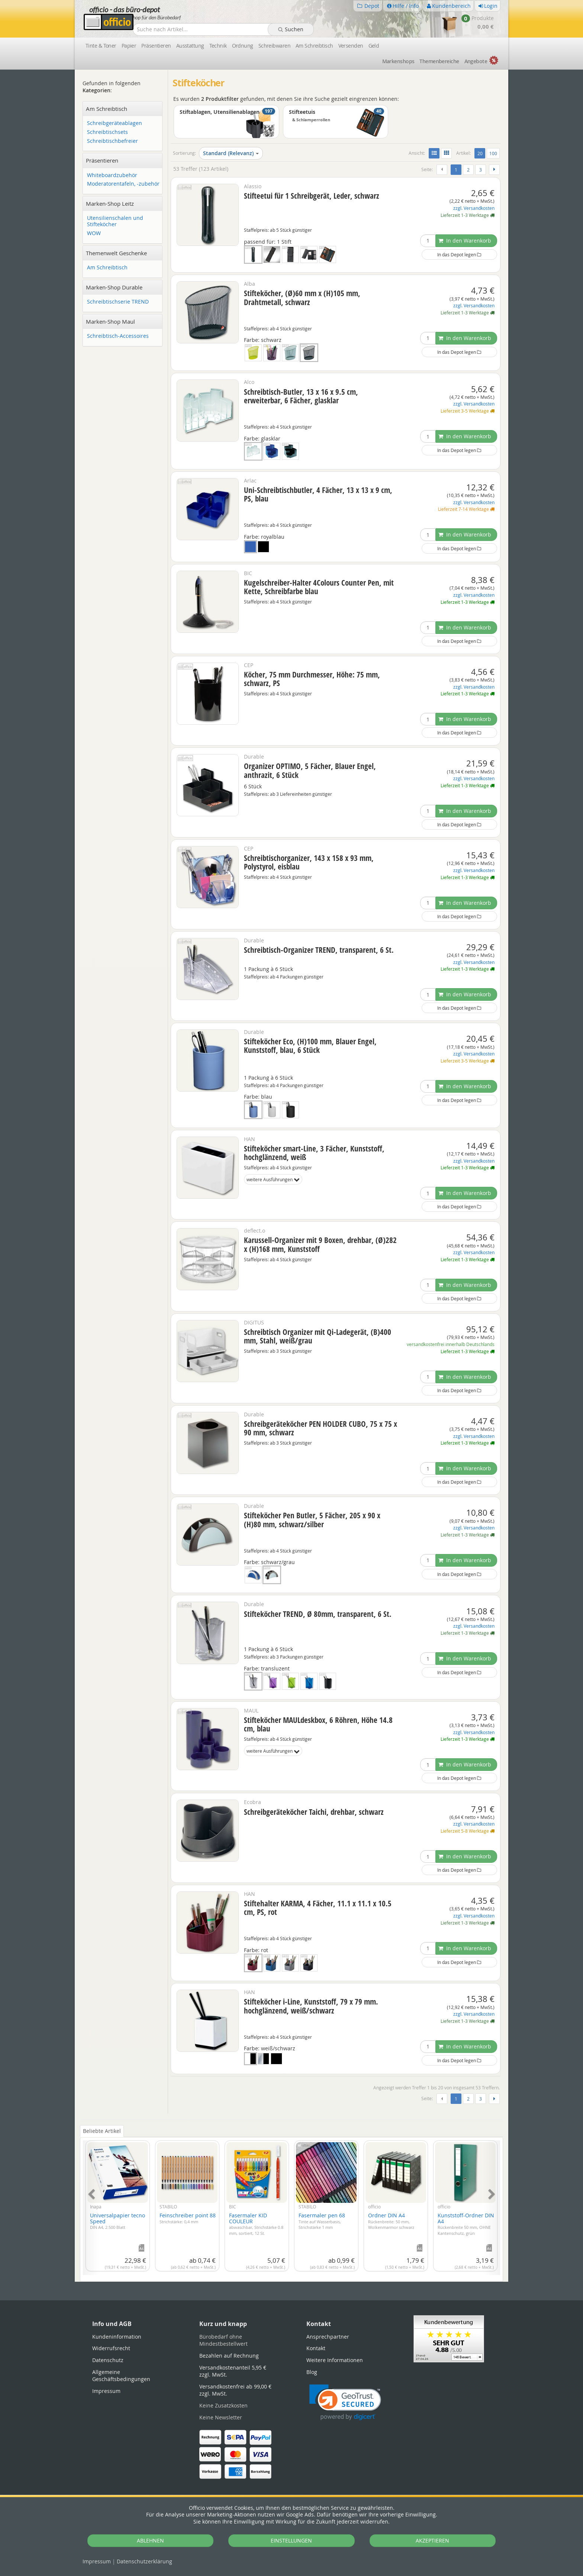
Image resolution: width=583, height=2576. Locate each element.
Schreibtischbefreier (112, 141)
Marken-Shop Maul (110, 321)
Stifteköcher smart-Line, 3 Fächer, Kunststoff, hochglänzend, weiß (314, 1152)
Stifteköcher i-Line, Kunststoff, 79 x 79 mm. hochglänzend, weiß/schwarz (311, 2005)
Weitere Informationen (334, 2360)
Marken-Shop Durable (114, 287)
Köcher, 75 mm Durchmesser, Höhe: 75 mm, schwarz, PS (312, 678)
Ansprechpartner (327, 2336)
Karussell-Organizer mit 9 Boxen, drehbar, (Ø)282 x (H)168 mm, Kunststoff (320, 1244)
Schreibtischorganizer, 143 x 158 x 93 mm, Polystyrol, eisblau (309, 862)
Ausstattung (190, 45)
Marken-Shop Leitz (110, 203)
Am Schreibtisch (314, 45)
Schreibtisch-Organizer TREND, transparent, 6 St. (319, 950)
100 (493, 153)
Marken (398, 61)
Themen (439, 61)
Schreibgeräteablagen (114, 123)
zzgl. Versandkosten (474, 208)
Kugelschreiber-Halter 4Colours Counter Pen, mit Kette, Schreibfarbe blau (319, 586)
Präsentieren (156, 45)
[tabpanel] (291, 2203)
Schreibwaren (274, 45)
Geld (373, 45)
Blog (311, 2371)
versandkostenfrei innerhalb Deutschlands (451, 1344)
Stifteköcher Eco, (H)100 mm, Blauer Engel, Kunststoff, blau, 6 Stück (310, 1045)
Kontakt (315, 2348)
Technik (218, 45)
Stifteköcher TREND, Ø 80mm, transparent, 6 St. (318, 1614)
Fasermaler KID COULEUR (256, 2224)
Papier (129, 45)
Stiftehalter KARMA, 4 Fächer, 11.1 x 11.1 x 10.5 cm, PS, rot (318, 1907)
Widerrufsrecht (111, 2348)
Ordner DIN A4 (391, 2221)
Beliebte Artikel (102, 2130)
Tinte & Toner (101, 45)
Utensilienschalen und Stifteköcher (115, 221)
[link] (345, 2402)
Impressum (97, 2561)
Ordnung (242, 45)
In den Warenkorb (464, 240)
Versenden (350, 45)
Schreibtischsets (107, 132)
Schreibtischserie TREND (118, 302)
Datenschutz (144, 2561)
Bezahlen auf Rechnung (229, 2355)
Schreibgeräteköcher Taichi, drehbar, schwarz (314, 1812)
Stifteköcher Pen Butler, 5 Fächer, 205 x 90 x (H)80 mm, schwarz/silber (312, 1519)
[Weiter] (494, 169)
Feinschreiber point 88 (188, 2218)
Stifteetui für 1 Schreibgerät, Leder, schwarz (311, 195)
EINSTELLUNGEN (291, 2540)
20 (481, 153)
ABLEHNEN (150, 2540)
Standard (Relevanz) (231, 153)
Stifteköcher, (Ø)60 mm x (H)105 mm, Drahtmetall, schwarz (302, 297)
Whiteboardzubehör (112, 175)
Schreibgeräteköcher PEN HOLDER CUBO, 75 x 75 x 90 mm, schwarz (320, 1428)
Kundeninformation (116, 2336)
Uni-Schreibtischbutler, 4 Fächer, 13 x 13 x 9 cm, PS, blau (318, 494)
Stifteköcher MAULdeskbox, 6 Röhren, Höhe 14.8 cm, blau (318, 1724)
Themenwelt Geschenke (116, 253)
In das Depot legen (459, 254)
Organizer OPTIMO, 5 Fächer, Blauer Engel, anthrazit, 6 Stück (310, 770)
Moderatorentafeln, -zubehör (123, 184)
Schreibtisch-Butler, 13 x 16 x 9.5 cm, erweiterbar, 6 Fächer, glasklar (301, 396)
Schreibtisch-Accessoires (118, 336)
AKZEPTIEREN (432, 2540)
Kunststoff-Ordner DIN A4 (466, 2224)
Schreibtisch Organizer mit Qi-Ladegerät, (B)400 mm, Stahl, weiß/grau (317, 1336)
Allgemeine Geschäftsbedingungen (121, 2375)
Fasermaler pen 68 (322, 2221)
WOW (94, 233)
